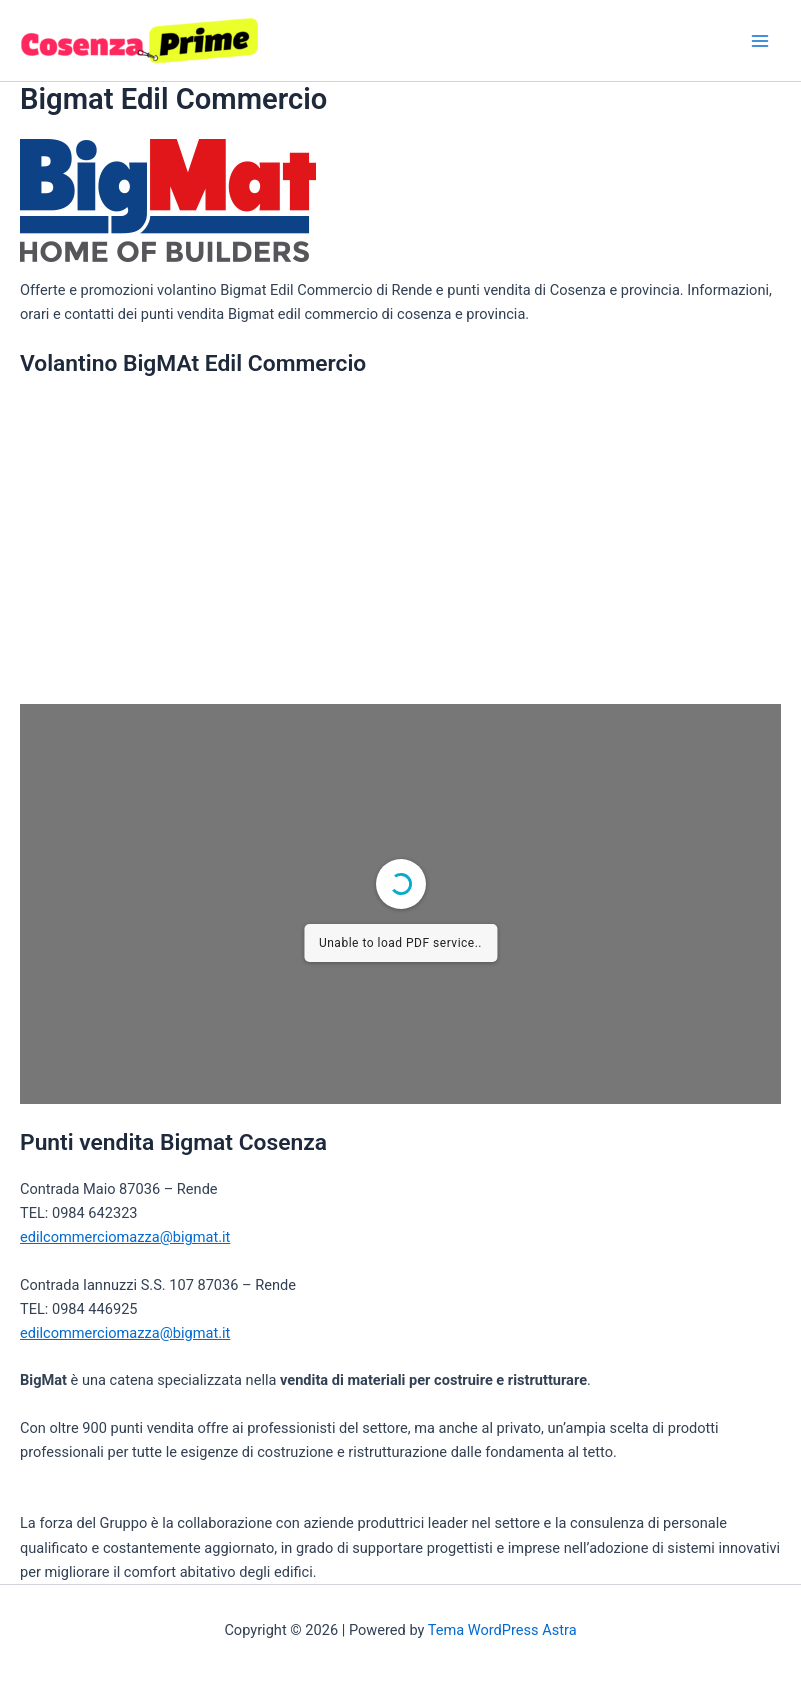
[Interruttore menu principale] (760, 41)
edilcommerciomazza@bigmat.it (125, 1237)
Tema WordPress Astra (502, 1630)
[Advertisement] (400, 539)
